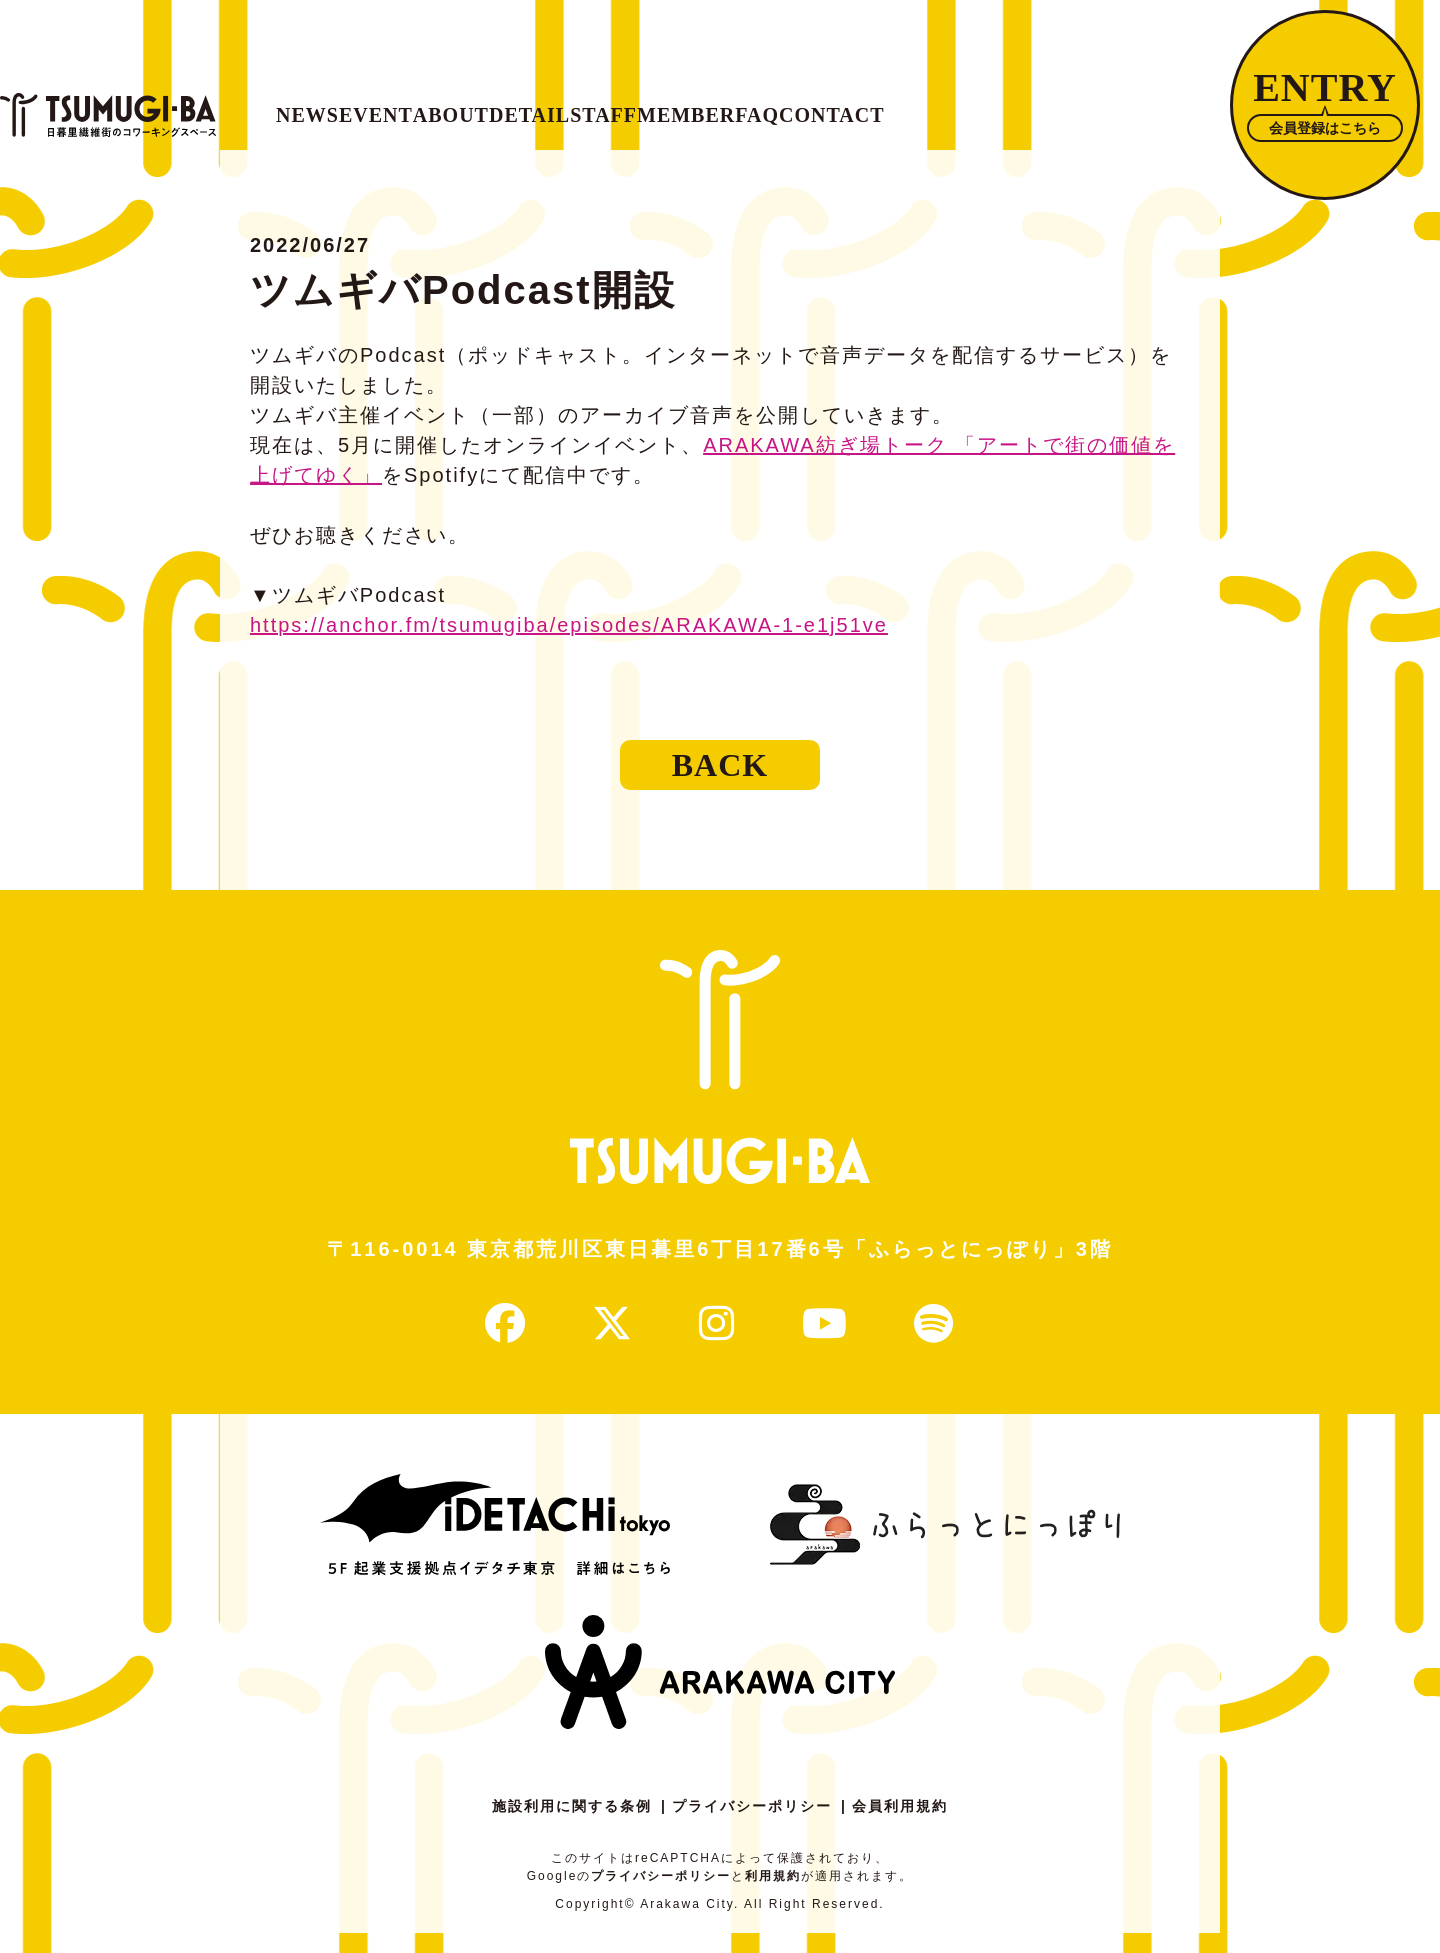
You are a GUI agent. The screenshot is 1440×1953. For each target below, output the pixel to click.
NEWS (354, 105)
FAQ (1128, 105)
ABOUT (604, 105)
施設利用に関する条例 (572, 1826)
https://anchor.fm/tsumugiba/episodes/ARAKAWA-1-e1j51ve (569, 645)
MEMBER (1003, 105)
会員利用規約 (900, 1826)
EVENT (476, 105)
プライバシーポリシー (752, 1826)
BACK (720, 785)
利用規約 (773, 1896)
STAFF (865, 105)
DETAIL (738, 105)
